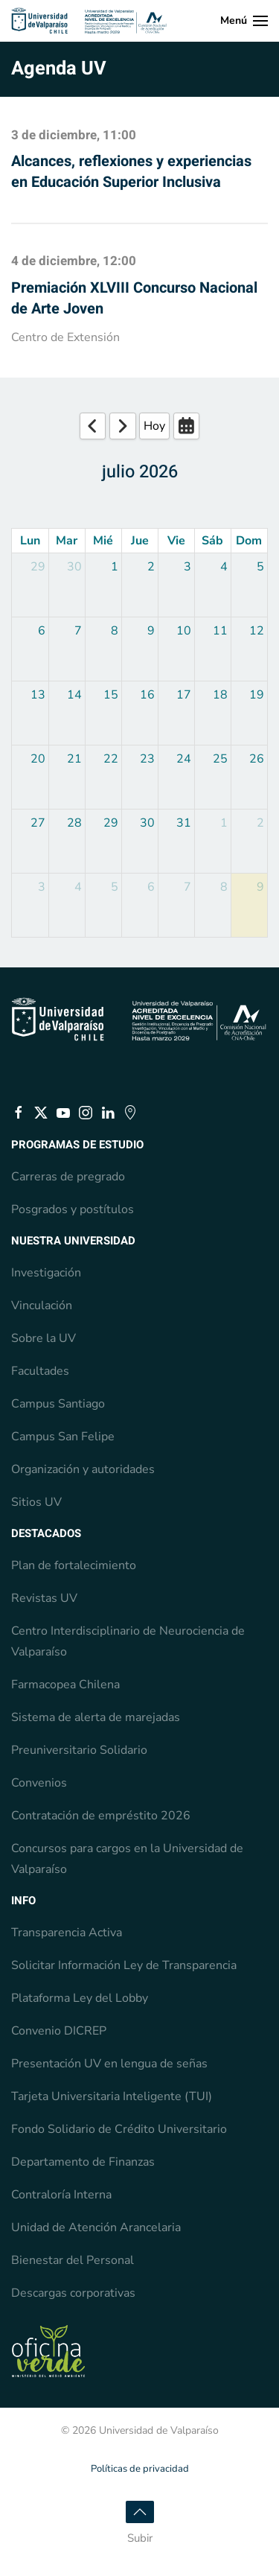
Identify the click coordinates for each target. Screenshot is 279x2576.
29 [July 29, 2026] (110, 823)
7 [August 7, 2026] (187, 887)
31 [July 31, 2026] (183, 823)
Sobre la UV (43, 1338)
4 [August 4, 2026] (78, 887)
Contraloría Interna (61, 2195)
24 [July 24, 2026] (183, 759)
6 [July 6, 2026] (41, 631)
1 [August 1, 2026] (224, 823)
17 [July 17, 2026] (183, 695)
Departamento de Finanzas (83, 2162)
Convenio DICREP (58, 2031)
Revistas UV (44, 1598)
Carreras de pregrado (68, 1176)
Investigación (46, 1273)
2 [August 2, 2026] (260, 823)
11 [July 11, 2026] (220, 631)
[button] (244, 20)
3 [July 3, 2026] (187, 567)
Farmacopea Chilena (65, 1684)
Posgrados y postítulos (72, 1209)
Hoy (154, 426)
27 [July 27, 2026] (38, 823)
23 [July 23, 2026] (147, 759)
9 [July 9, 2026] (151, 631)
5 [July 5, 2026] (260, 567)
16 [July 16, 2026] (147, 695)
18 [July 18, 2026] (220, 695)
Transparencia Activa (66, 1932)
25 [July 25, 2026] (220, 759)
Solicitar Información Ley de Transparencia (124, 1965)
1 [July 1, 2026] (114, 567)
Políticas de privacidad (140, 2468)
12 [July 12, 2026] (256, 631)
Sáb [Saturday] (212, 540)
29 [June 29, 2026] (38, 567)
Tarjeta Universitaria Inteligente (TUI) (111, 2096)
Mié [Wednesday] (103, 540)
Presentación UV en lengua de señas (109, 2063)
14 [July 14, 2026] (74, 695)
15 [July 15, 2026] (110, 695)
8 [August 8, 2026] (224, 887)
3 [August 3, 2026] (41, 887)
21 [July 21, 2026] (74, 759)
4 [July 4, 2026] (224, 567)
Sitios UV (36, 1502)
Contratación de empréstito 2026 (100, 1815)
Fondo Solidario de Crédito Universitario (119, 2129)
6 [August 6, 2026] (151, 887)
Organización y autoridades (83, 1469)
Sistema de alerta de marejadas (95, 1717)
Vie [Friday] (176, 540)
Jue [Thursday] (140, 540)
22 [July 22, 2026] (110, 759)
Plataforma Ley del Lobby (79, 1998)
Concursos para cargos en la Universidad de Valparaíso (127, 1858)
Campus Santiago (58, 1404)
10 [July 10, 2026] (183, 631)
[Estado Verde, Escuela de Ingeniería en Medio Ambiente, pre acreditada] (48, 2349)
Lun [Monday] (30, 540)
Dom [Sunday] (249, 540)
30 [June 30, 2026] (74, 567)
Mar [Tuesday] (66, 540)
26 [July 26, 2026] (256, 759)
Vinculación (41, 1305)
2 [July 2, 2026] (151, 567)
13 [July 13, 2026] (38, 695)
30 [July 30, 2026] (147, 823)
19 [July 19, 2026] (256, 695)
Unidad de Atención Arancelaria (96, 2227)
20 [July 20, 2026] (38, 759)
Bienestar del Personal (72, 2260)
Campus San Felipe (63, 1436)
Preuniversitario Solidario (79, 1750)
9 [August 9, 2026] (260, 887)
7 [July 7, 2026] (78, 631)
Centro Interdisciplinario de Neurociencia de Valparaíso (128, 1641)
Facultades (40, 1371)
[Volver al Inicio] (89, 20)
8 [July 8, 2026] (114, 631)
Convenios (39, 1783)
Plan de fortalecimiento (73, 1565)
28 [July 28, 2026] (74, 823)
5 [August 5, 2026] (114, 887)
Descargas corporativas (73, 2293)
